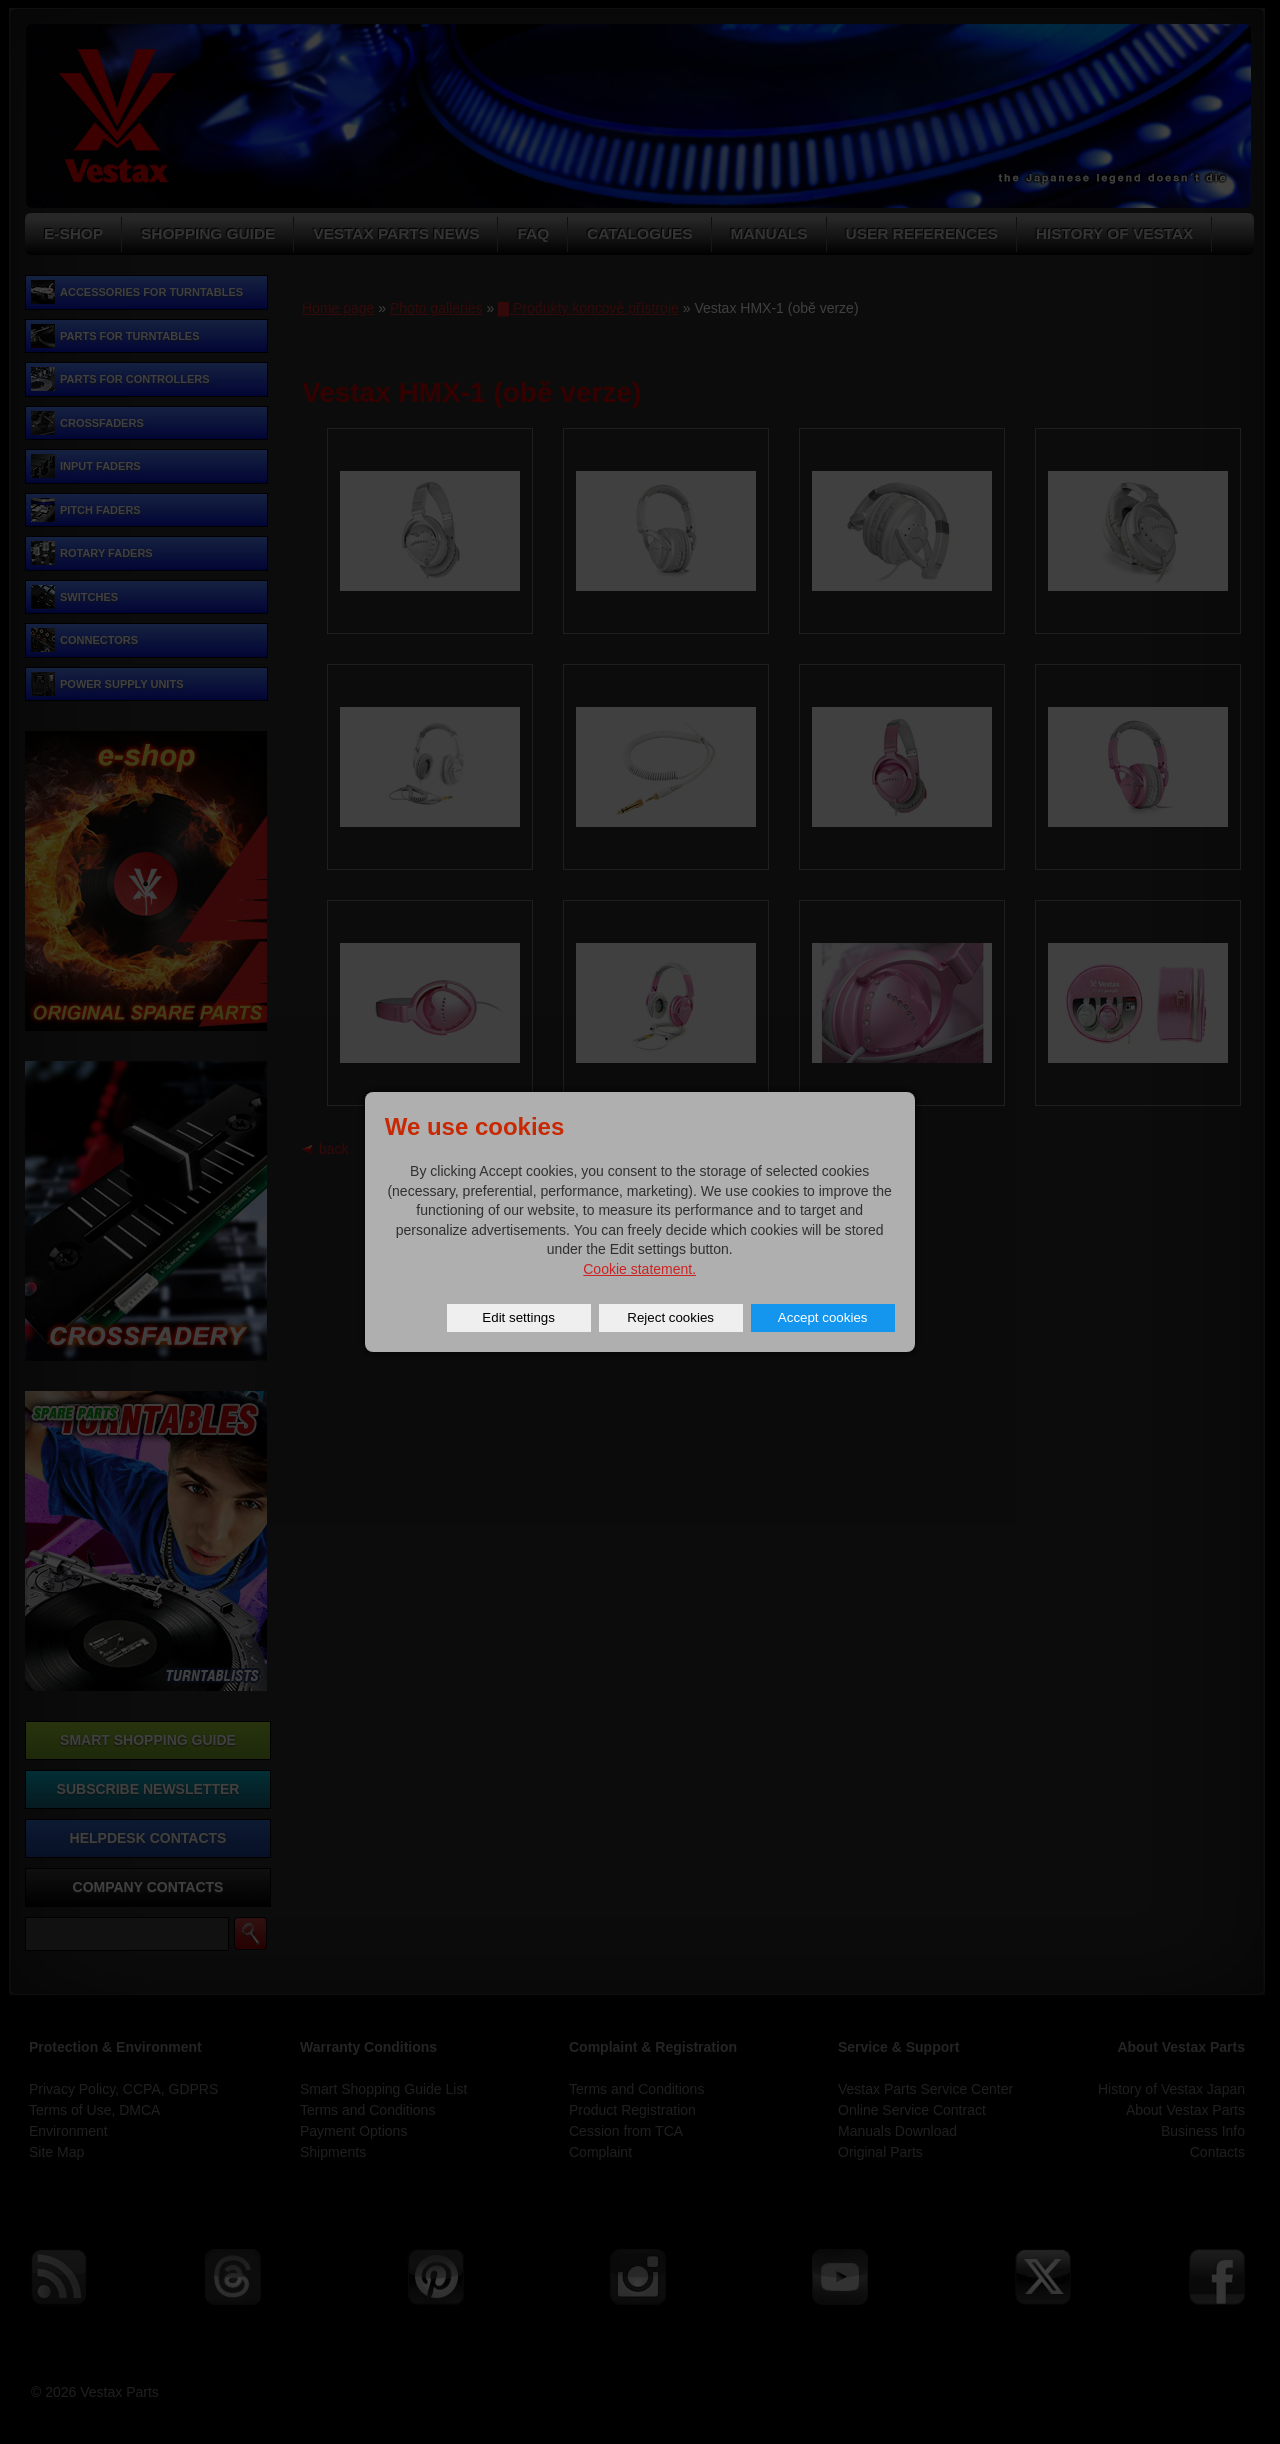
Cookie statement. (639, 1269)
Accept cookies (823, 1317)
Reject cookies (670, 1317)
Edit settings (518, 1317)
